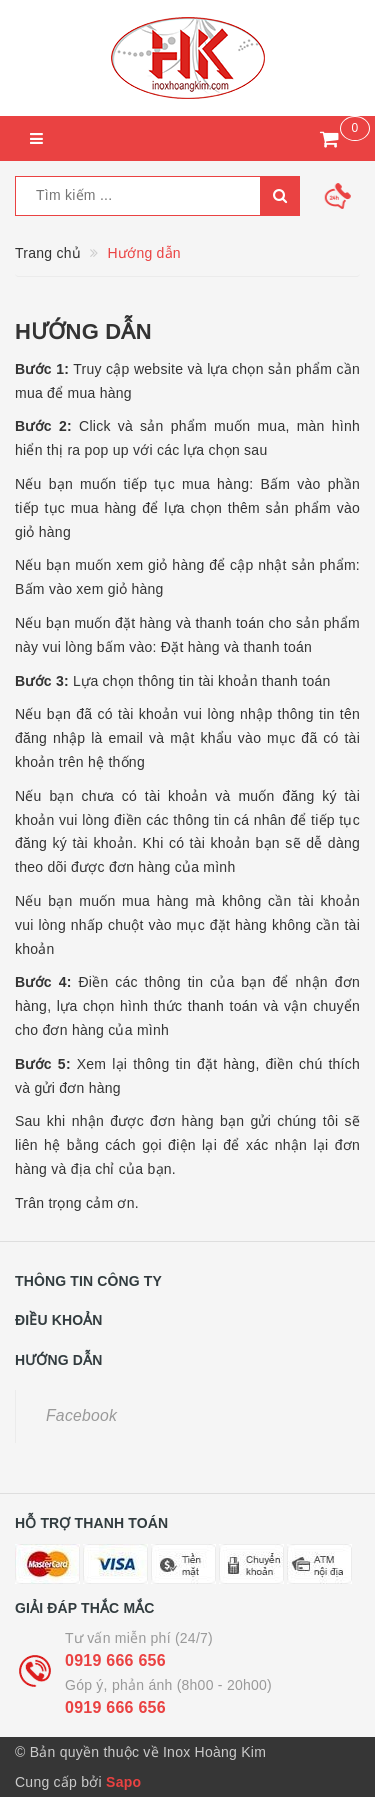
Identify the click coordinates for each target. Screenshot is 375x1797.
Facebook (81, 1415)
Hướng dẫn (83, 331)
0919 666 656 (115, 1660)
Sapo (123, 1782)
